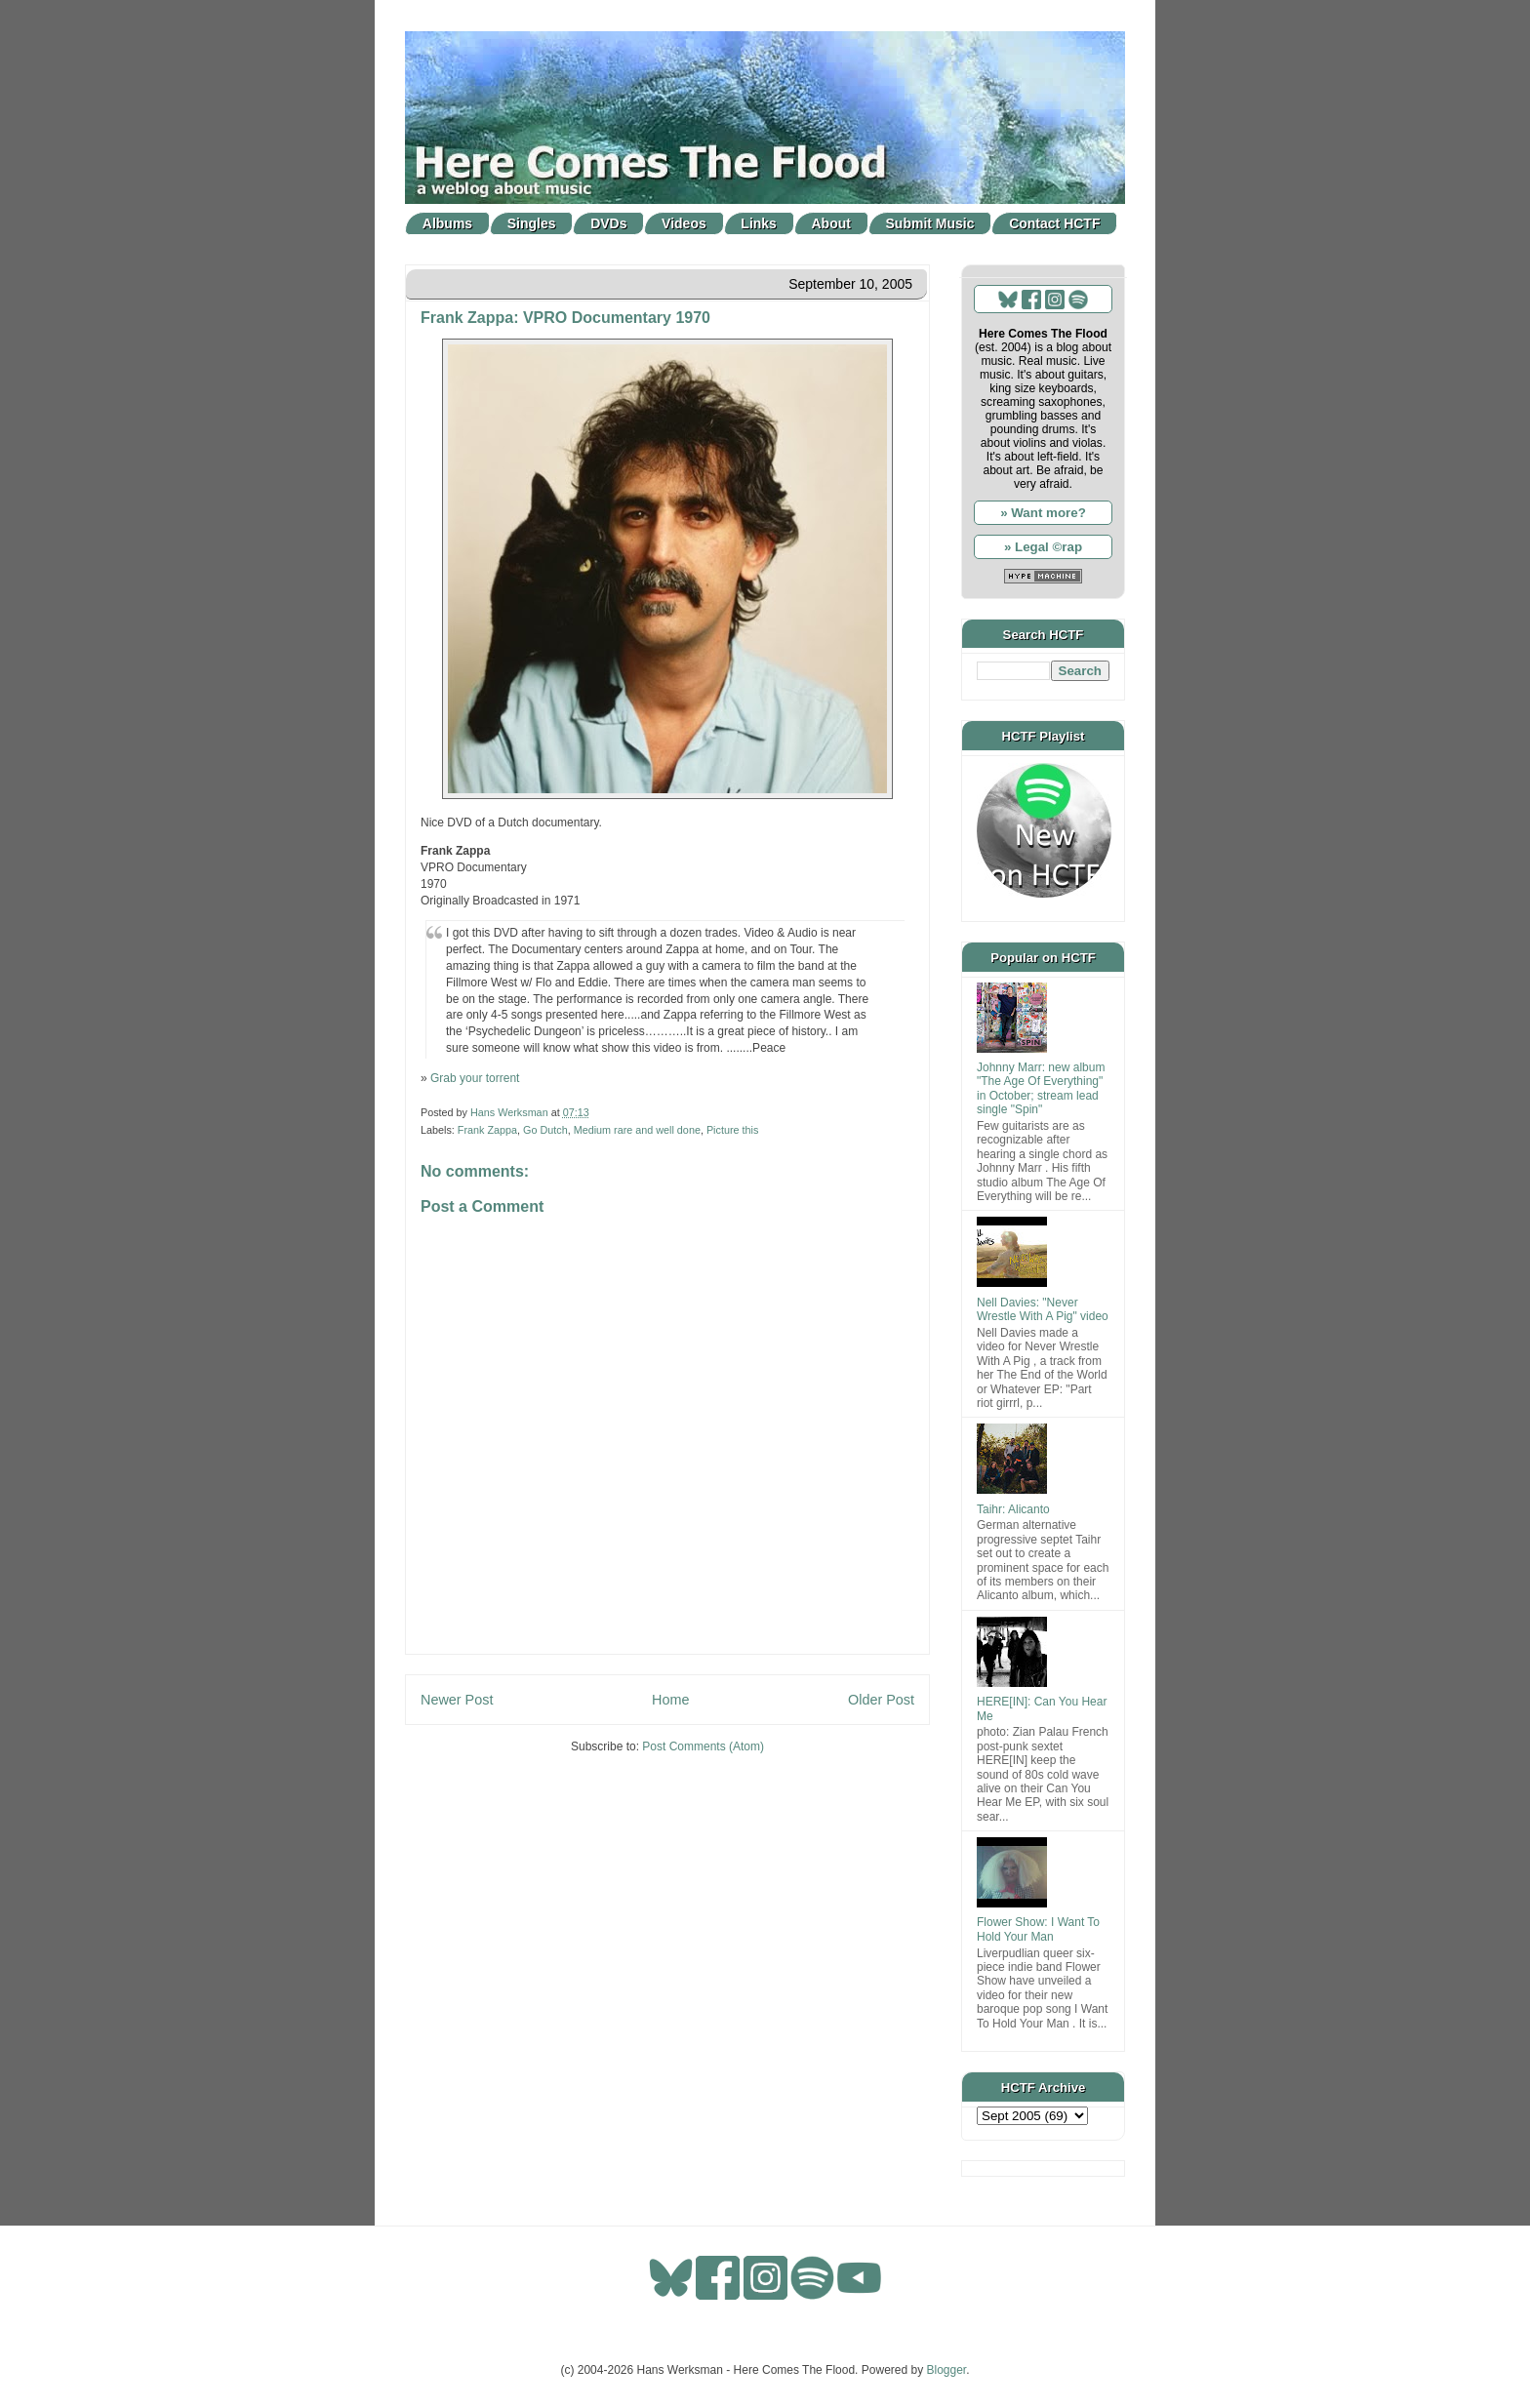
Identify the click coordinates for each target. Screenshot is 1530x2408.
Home (670, 1699)
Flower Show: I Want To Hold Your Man (1038, 1929)
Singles (531, 223)
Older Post (881, 1699)
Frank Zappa (487, 1130)
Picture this (732, 1130)
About (831, 223)
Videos (684, 223)
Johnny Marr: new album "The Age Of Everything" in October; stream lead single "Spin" (1041, 1088)
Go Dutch (545, 1130)
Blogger (947, 2370)
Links (759, 223)
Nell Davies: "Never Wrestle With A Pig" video (1042, 1309)
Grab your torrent (474, 1078)
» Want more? (1043, 512)
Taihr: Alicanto (1013, 1509)
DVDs (608, 223)
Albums (447, 223)
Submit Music (930, 223)
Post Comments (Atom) (703, 1746)
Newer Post (457, 1699)
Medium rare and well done (637, 1130)
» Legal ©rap (1043, 547)
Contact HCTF (1054, 223)
